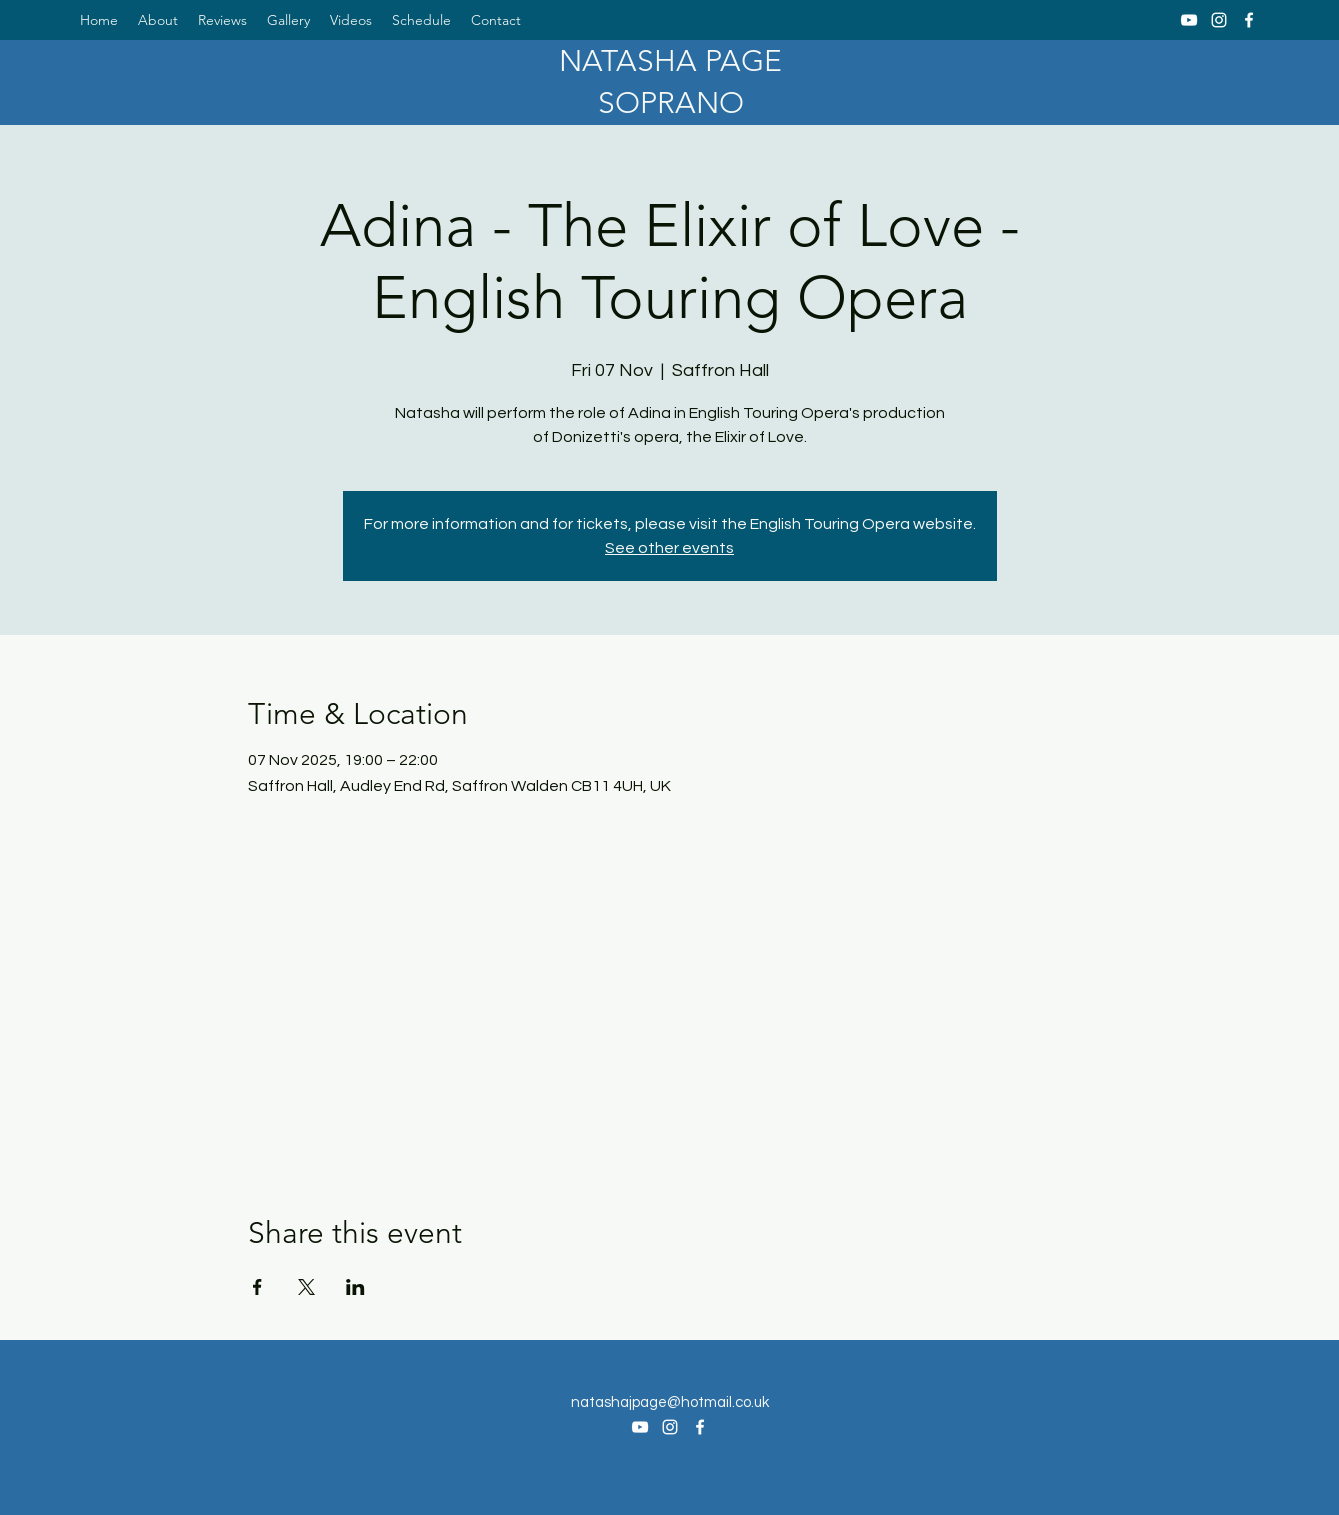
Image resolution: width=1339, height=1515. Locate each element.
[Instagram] (1219, 20)
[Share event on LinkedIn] (355, 1287)
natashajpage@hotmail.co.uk (670, 1402)
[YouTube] (1189, 20)
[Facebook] (1249, 20)
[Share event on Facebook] (257, 1287)
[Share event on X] (306, 1287)
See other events (669, 548)
